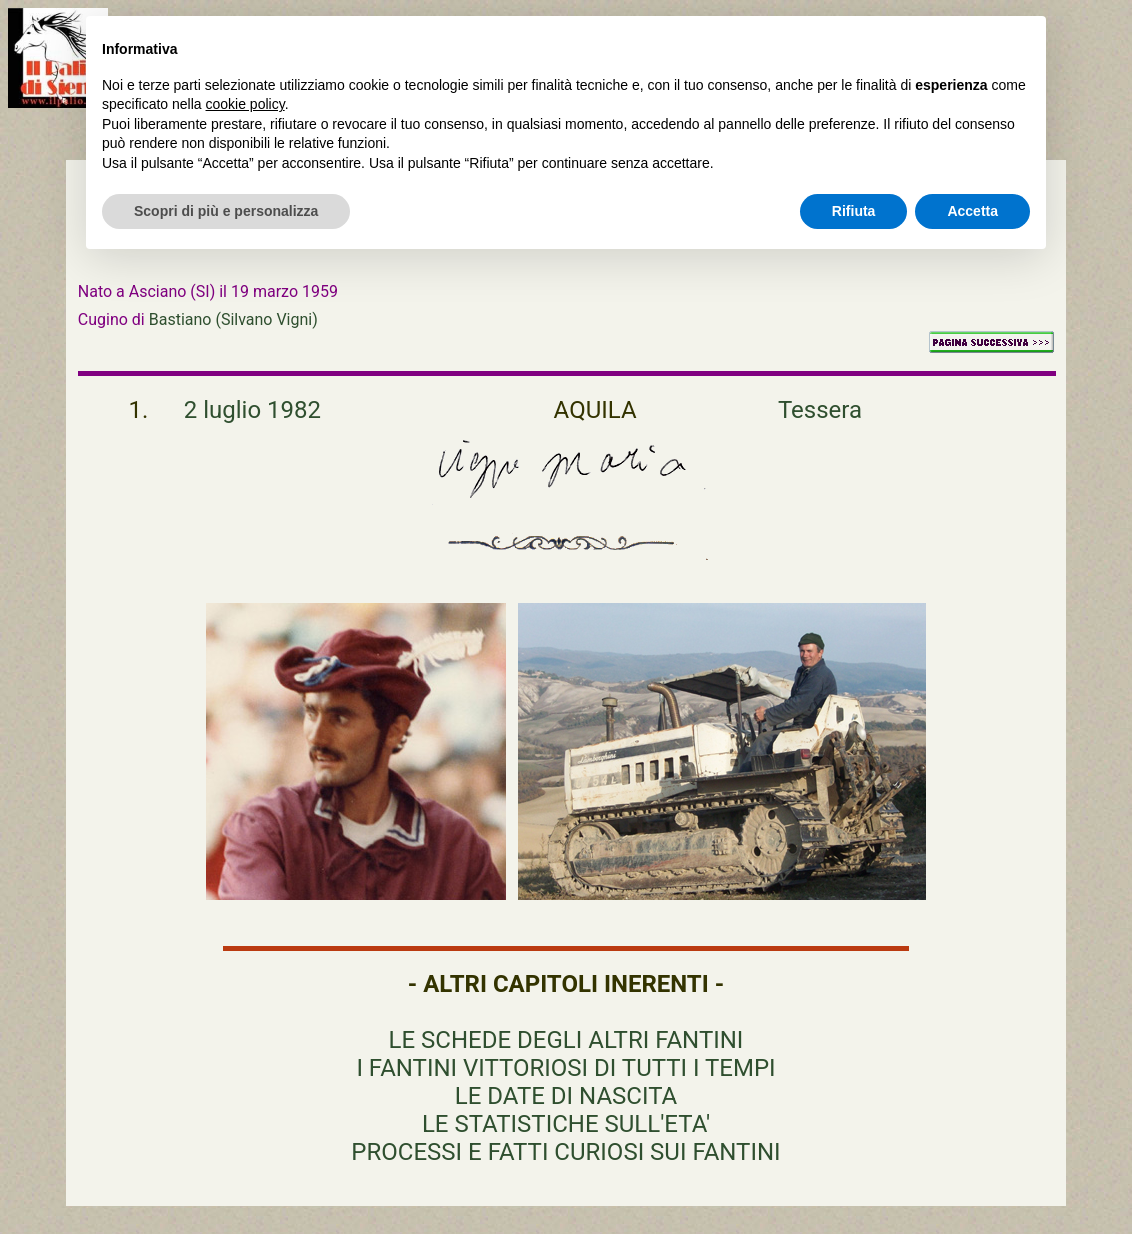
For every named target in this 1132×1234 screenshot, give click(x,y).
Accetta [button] (972, 211)
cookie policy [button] (245, 104)
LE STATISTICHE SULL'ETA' (566, 1124)
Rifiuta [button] (854, 211)
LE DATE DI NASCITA (566, 1096)
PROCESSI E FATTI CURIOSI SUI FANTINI (565, 1152)
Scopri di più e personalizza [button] (226, 211)
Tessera (820, 410)
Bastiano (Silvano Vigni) (233, 319)
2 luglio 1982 (252, 410)
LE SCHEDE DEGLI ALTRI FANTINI (566, 1040)
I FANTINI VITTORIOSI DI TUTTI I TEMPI (565, 1068)
